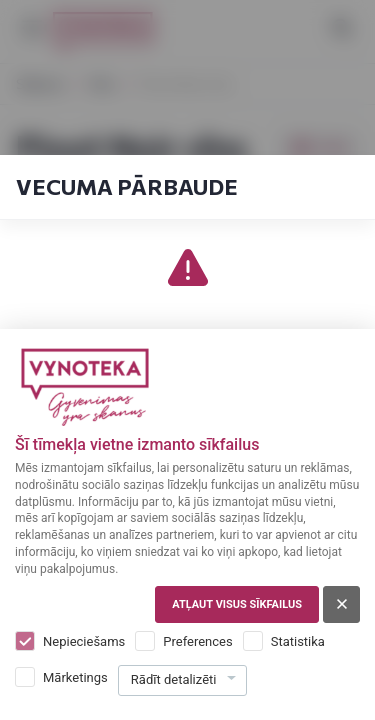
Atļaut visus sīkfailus (237, 604)
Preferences (197, 641)
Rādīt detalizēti (174, 679)
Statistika (298, 641)
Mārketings (75, 677)
